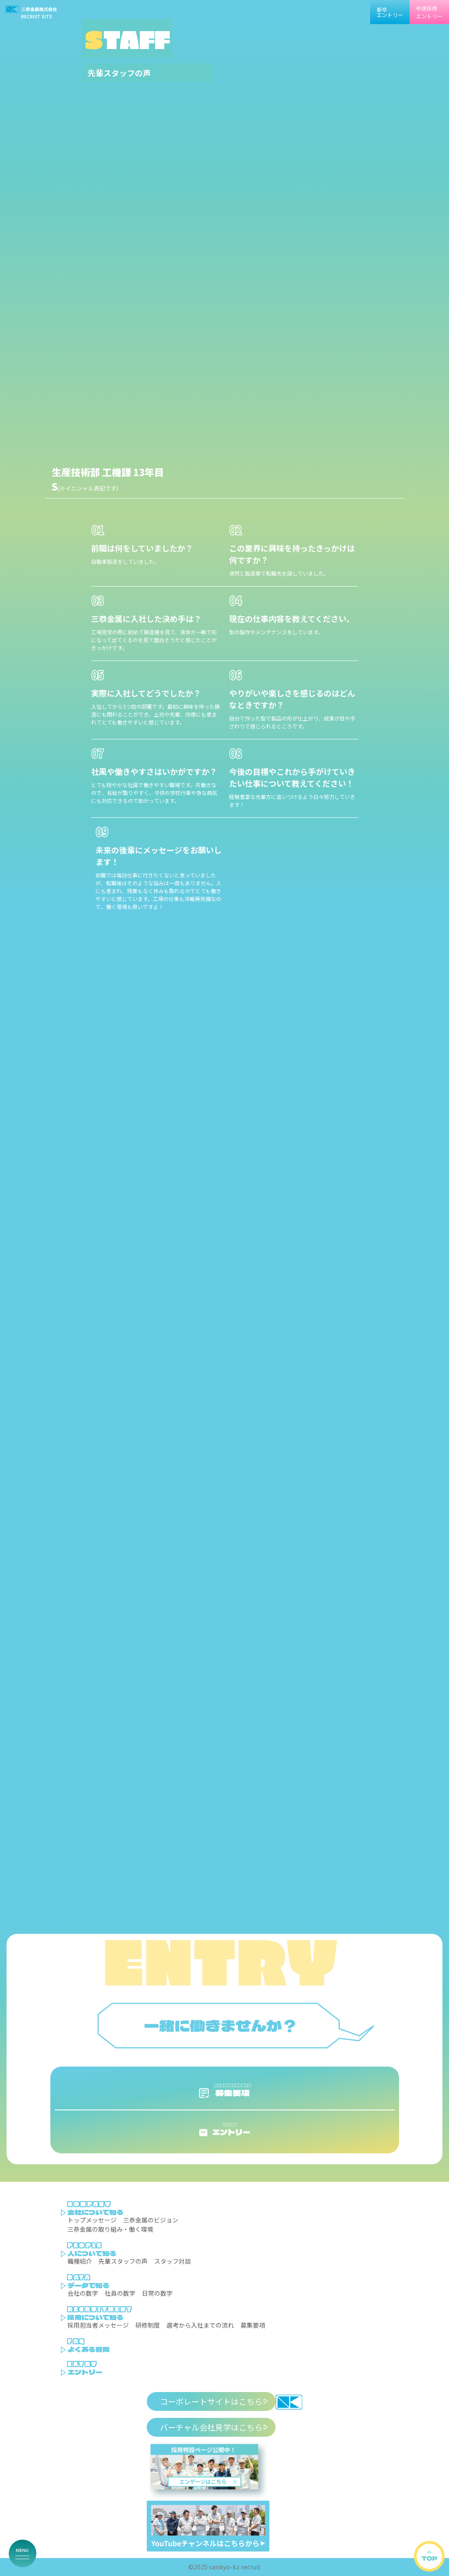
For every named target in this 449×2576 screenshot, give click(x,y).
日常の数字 (157, 2293)
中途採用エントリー (429, 12)
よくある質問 (88, 2349)
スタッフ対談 (172, 2261)
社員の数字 (120, 2293)
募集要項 (252, 2325)
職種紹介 (79, 2261)
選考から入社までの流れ (200, 2325)
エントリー (85, 2372)
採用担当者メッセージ (98, 2325)
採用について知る (95, 2317)
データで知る (88, 2285)
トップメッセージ (92, 2220)
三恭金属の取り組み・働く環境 (110, 2229)
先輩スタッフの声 (123, 2261)
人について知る (92, 2253)
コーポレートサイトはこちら (211, 2401)
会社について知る (95, 2212)
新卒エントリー (390, 12)
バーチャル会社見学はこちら (211, 2427)
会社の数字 (82, 2293)
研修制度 (147, 2325)
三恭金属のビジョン (150, 2220)
